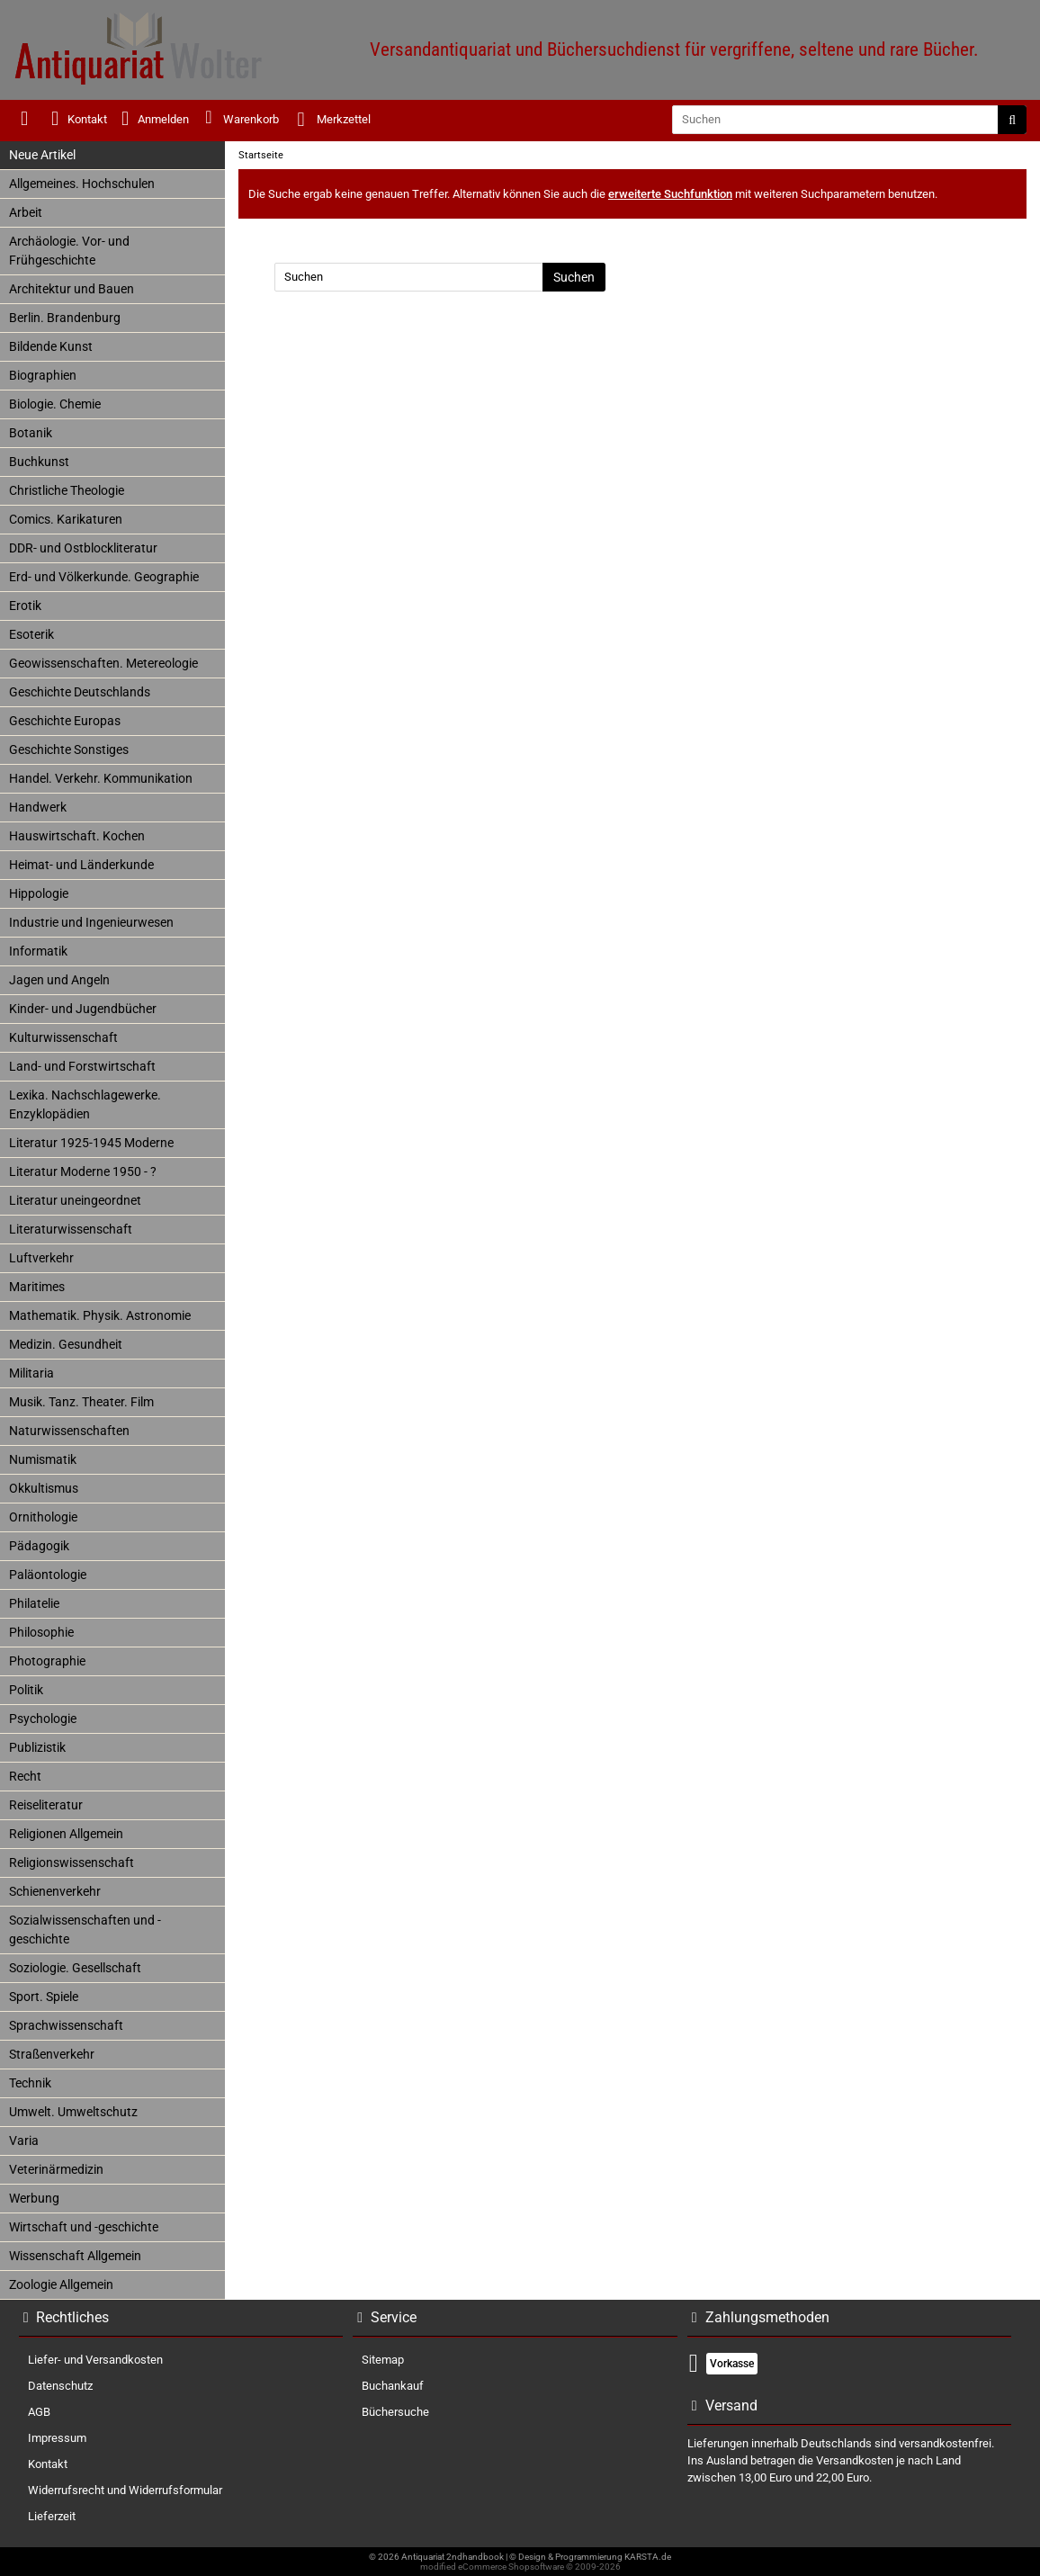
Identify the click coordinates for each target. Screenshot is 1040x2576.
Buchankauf (393, 2385)
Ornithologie (43, 1517)
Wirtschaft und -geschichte (83, 2227)
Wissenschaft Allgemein (75, 2255)
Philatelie (34, 1603)
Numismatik (42, 1459)
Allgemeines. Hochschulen (82, 183)
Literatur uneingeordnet (75, 1200)
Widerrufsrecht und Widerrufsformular (125, 2490)
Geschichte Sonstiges (69, 749)
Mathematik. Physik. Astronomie (100, 1315)
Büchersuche (395, 2412)
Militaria (31, 1373)
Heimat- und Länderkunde (81, 864)
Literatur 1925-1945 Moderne (91, 1142)
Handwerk (38, 807)
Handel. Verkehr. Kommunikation (101, 778)
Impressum (57, 2438)
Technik (30, 2083)
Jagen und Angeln (59, 980)
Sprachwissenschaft (66, 2025)
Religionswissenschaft (71, 1862)
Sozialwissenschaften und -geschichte (85, 1929)
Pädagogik (39, 1546)
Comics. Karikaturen (65, 519)
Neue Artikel (42, 155)
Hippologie (38, 893)
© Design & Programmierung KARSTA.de (590, 2557)
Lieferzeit (52, 2516)
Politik (26, 1690)
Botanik (30, 433)
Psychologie (42, 1718)
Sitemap (383, 2359)
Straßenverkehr (51, 2054)
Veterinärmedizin (56, 2169)
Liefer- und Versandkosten (95, 2359)
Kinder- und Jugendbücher (83, 1008)
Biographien (42, 375)
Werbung (34, 2198)
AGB (39, 2412)
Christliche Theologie (66, 490)
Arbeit (25, 212)
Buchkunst (39, 461)
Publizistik (37, 1747)
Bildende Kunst (51, 346)
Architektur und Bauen (71, 289)
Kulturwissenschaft (63, 1037)
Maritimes (37, 1286)
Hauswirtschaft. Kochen (77, 836)
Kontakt (47, 2464)
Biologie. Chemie (55, 404)
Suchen (574, 277)
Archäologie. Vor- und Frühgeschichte (69, 250)
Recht (25, 1776)
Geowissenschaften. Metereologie (103, 663)
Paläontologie (47, 1574)
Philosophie (41, 1632)
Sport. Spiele (43, 1996)
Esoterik (31, 634)
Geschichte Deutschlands (79, 692)
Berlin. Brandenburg (65, 317)
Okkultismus (43, 1488)
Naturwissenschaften (69, 1430)
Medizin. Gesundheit (65, 1344)
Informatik (38, 951)
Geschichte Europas (65, 721)
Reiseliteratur (46, 1805)
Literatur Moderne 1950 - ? (83, 1171)
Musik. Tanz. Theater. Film (81, 1402)
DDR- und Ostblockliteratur (83, 548)
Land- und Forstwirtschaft (82, 1066)
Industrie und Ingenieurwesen (91, 922)
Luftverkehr (41, 1258)
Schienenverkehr (55, 1891)
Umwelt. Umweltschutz (73, 2112)
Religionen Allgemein (66, 1834)
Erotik (25, 605)
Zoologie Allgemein (61, 2284)
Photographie (47, 1661)
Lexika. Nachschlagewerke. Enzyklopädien (85, 1104)
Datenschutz (60, 2385)
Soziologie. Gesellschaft (75, 1968)
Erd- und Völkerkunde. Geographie (104, 577)
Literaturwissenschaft (70, 1229)
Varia (24, 2140)
